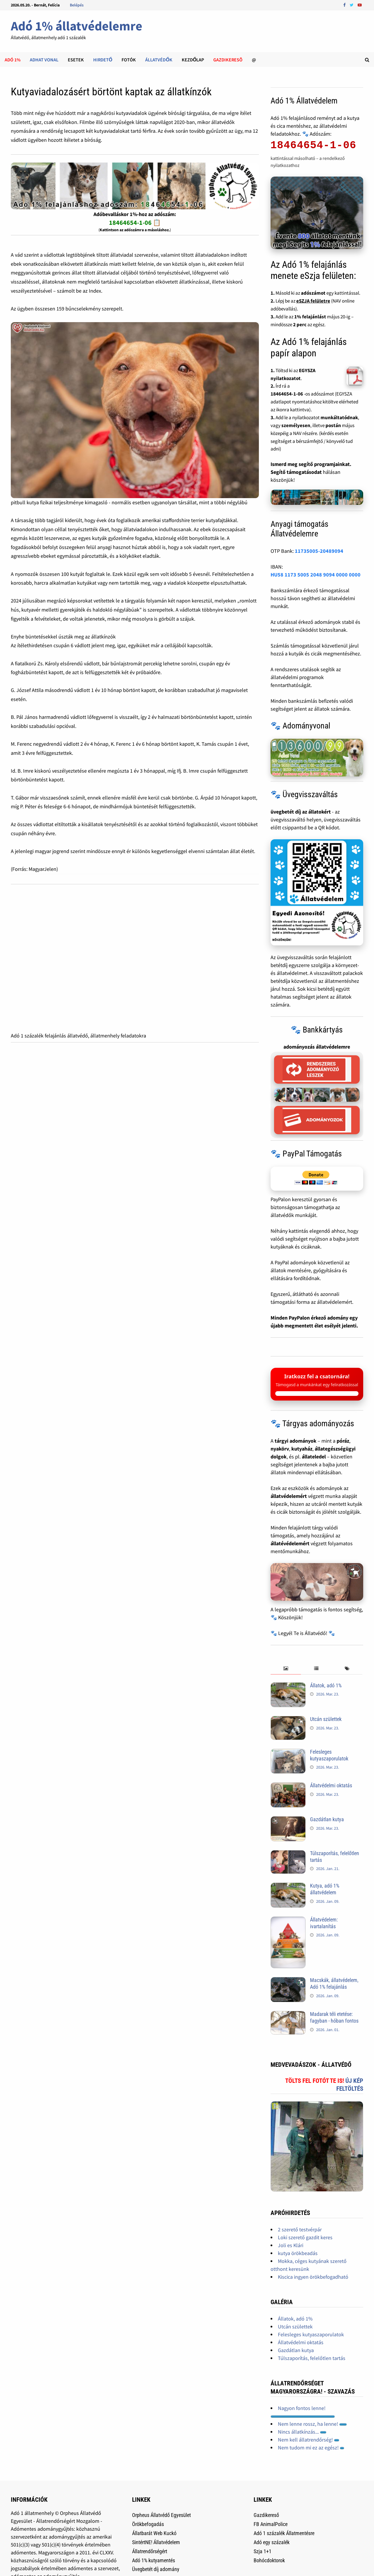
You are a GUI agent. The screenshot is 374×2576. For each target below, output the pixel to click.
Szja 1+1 (262, 2551)
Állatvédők (158, 60)
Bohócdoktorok (269, 2560)
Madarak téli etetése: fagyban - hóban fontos (334, 2017)
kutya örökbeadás (298, 2253)
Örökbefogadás (148, 2524)
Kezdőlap (193, 60)
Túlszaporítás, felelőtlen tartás (311, 2358)
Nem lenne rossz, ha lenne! (312, 2423)
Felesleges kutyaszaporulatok (329, 1755)
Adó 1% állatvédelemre (76, 26)
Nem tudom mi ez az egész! (311, 2447)
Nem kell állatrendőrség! (308, 2439)
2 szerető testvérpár (300, 2229)
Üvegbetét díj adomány (155, 2569)
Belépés (77, 5)
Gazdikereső (266, 2515)
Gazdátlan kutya (327, 1819)
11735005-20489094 (319, 551)
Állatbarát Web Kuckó (154, 2533)
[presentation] (286, 1669)
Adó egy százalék (272, 2542)
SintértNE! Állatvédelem (156, 2542)
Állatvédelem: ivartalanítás (324, 1923)
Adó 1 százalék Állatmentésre (284, 2533)
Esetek (76, 60)
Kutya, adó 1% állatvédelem (324, 1889)
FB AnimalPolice (271, 2524)
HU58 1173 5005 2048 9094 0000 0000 (316, 574)
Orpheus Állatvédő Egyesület (161, 2515)
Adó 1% (12, 60)
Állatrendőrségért (149, 2551)
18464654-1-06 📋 (135, 222)
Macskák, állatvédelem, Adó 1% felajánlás (334, 1983)
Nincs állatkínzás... (302, 2431)
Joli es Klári (290, 2245)
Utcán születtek (326, 1719)
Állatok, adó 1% (326, 1685)
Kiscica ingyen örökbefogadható (313, 2276)
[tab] (286, 1669)
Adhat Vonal (44, 60)
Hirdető (102, 60)
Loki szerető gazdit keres (305, 2237)
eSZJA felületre (313, 301)
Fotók (129, 60)
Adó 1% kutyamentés (153, 2560)
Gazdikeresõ (228, 60)
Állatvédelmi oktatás (331, 1785)
